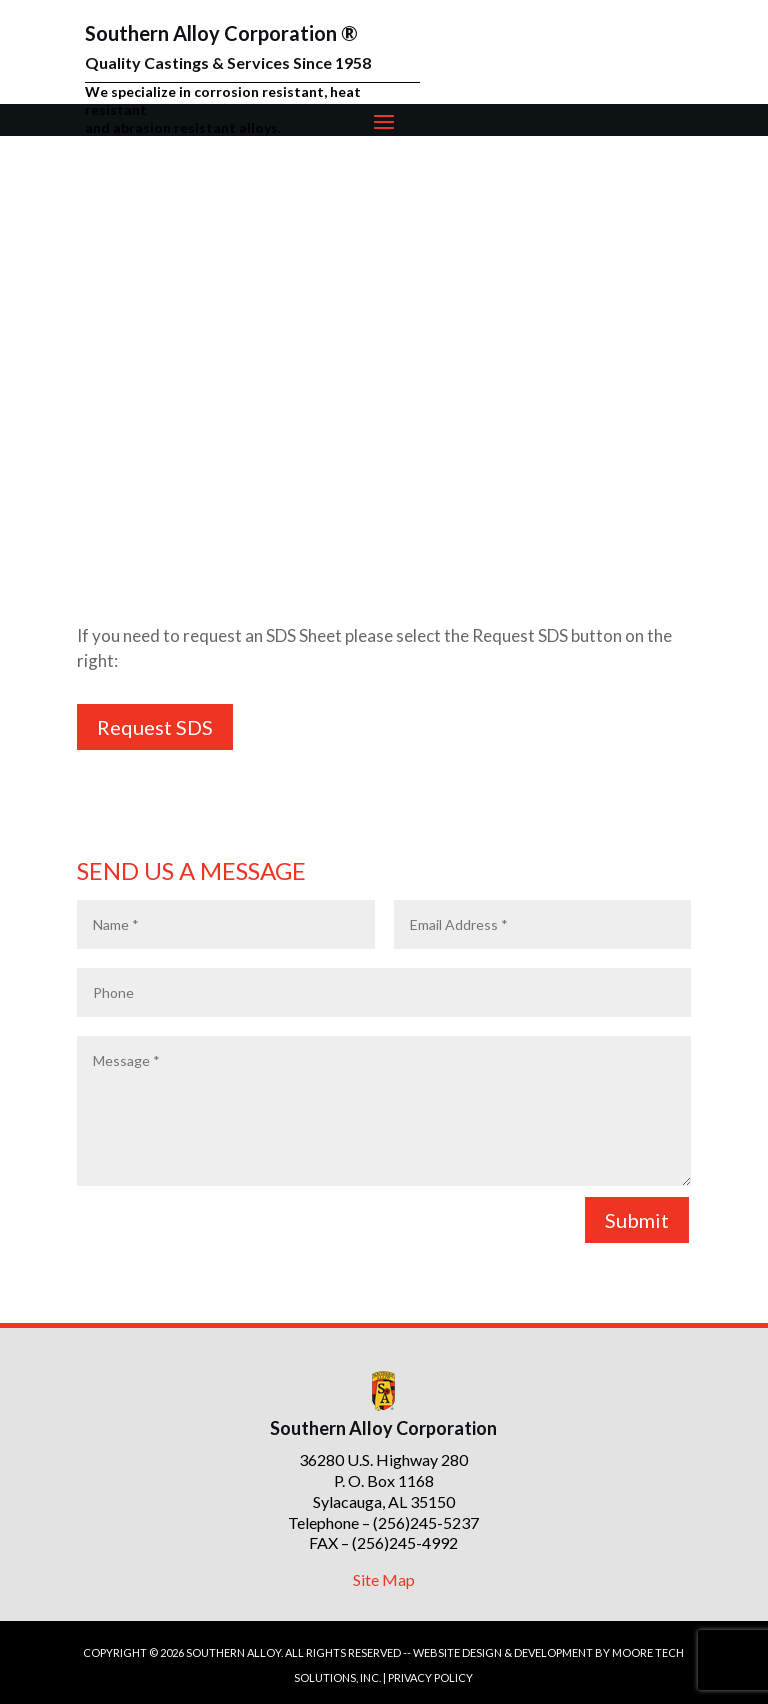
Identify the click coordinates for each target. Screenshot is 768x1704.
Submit (637, 1220)
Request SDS (155, 727)
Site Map (384, 1579)
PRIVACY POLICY (430, 1677)
